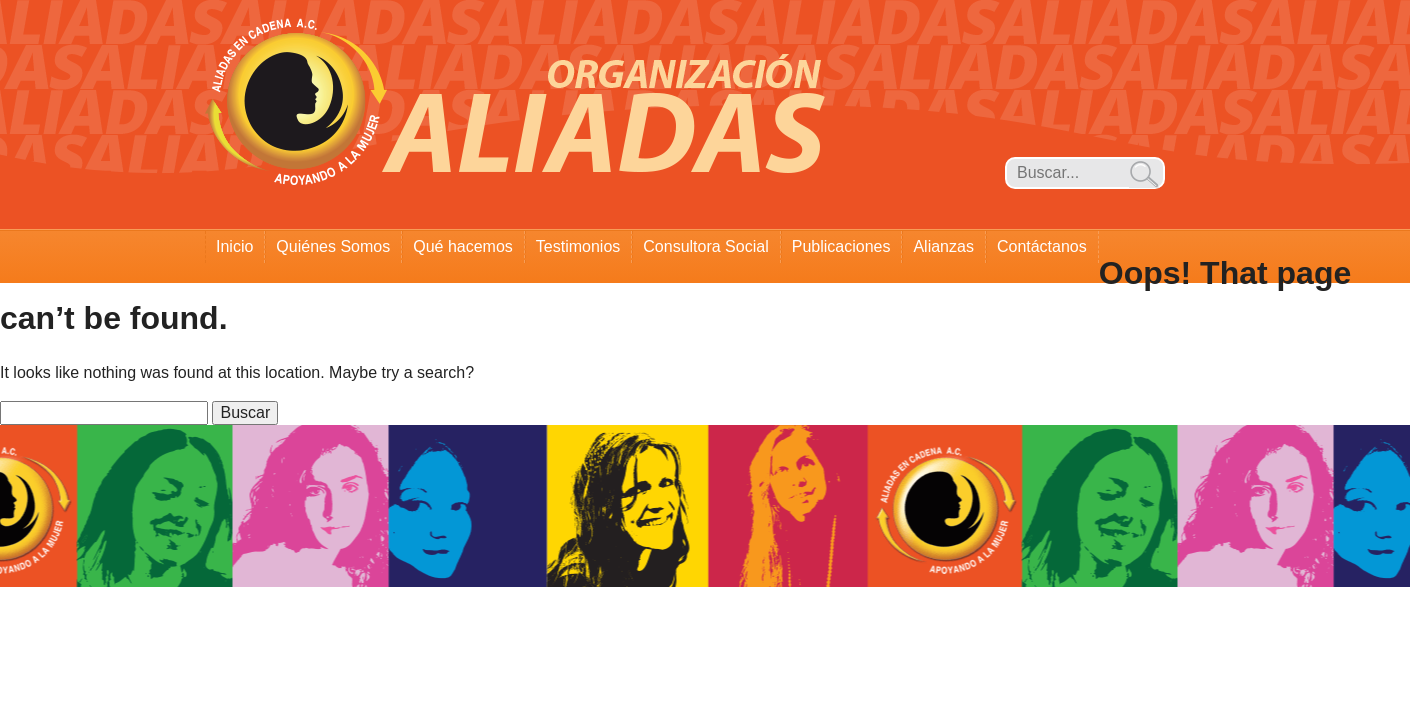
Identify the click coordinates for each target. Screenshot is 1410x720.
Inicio (234, 246)
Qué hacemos (463, 246)
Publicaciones (841, 246)
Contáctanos (1042, 246)
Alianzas (943, 246)
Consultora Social (705, 246)
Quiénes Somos (333, 246)
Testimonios (578, 246)
